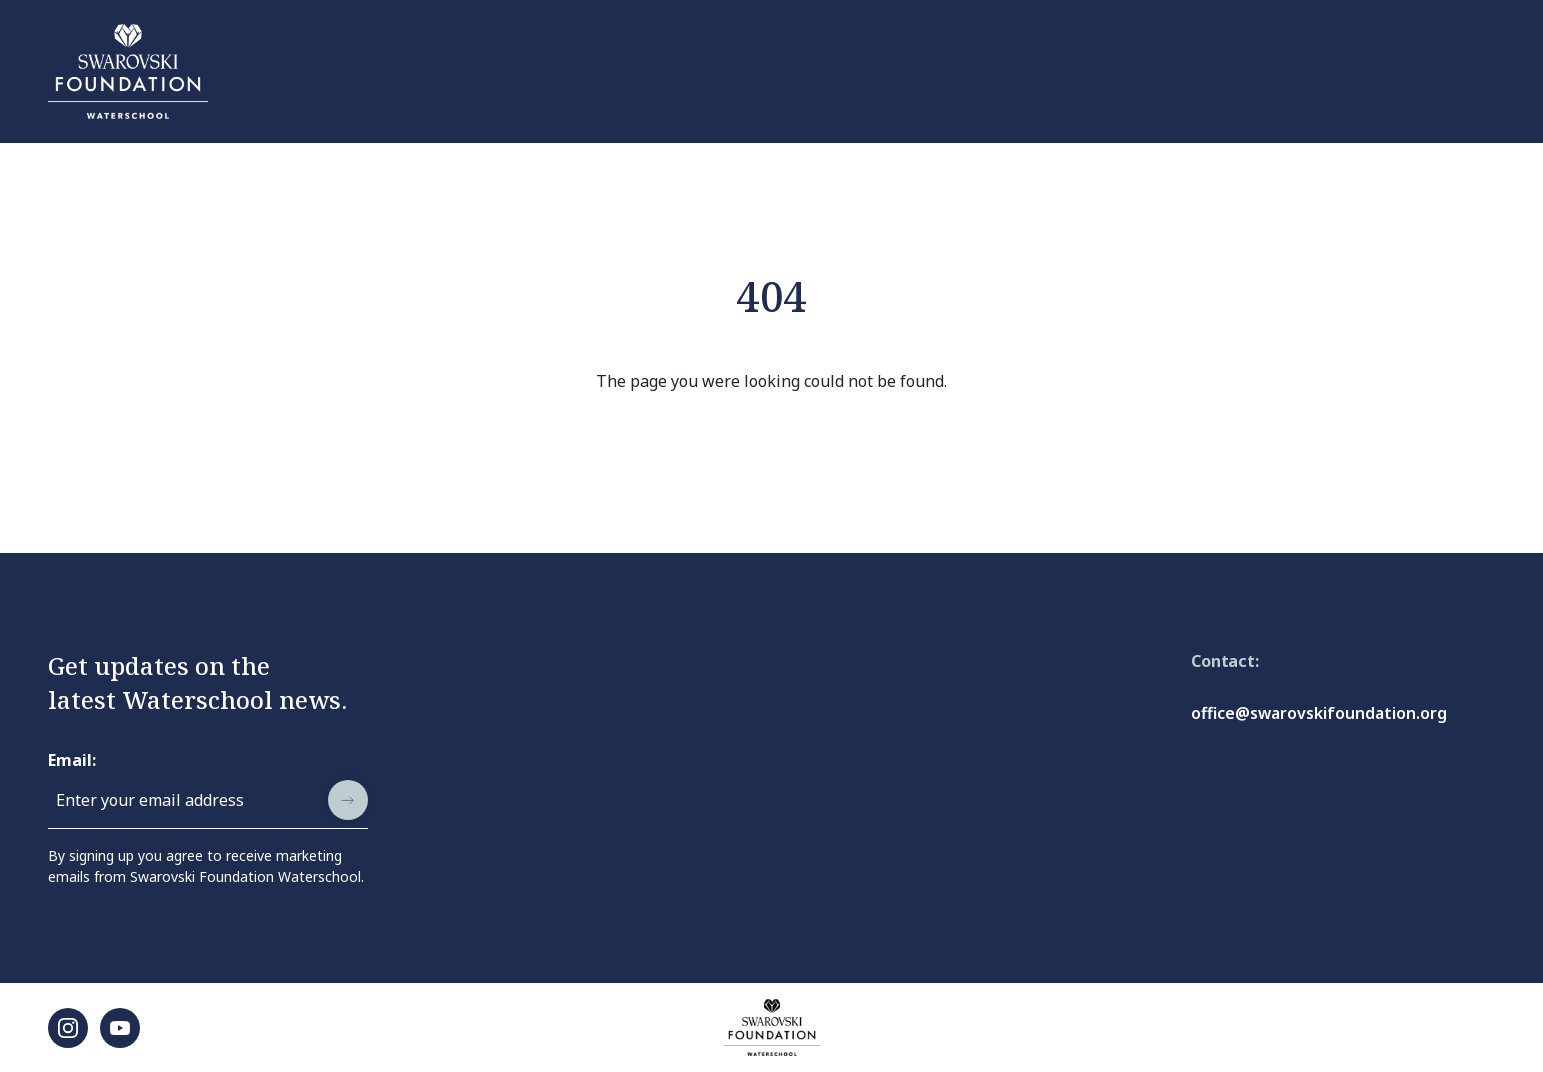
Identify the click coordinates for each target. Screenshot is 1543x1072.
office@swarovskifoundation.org (1319, 713)
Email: (72, 760)
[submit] (348, 800)
